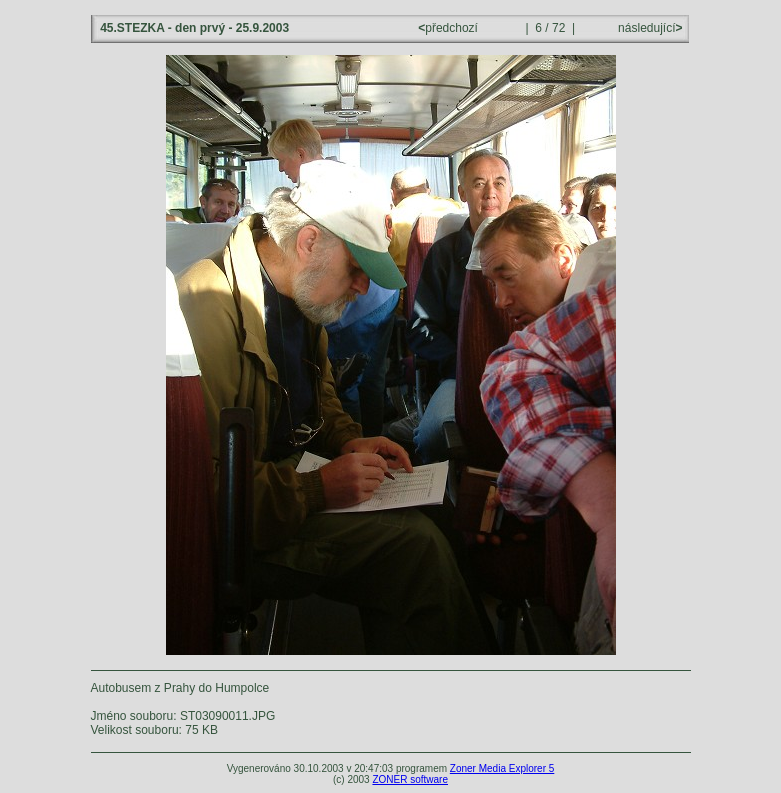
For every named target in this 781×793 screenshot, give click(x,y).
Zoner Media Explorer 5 (502, 768)
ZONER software (410, 779)
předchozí (449, 28)
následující (649, 28)
